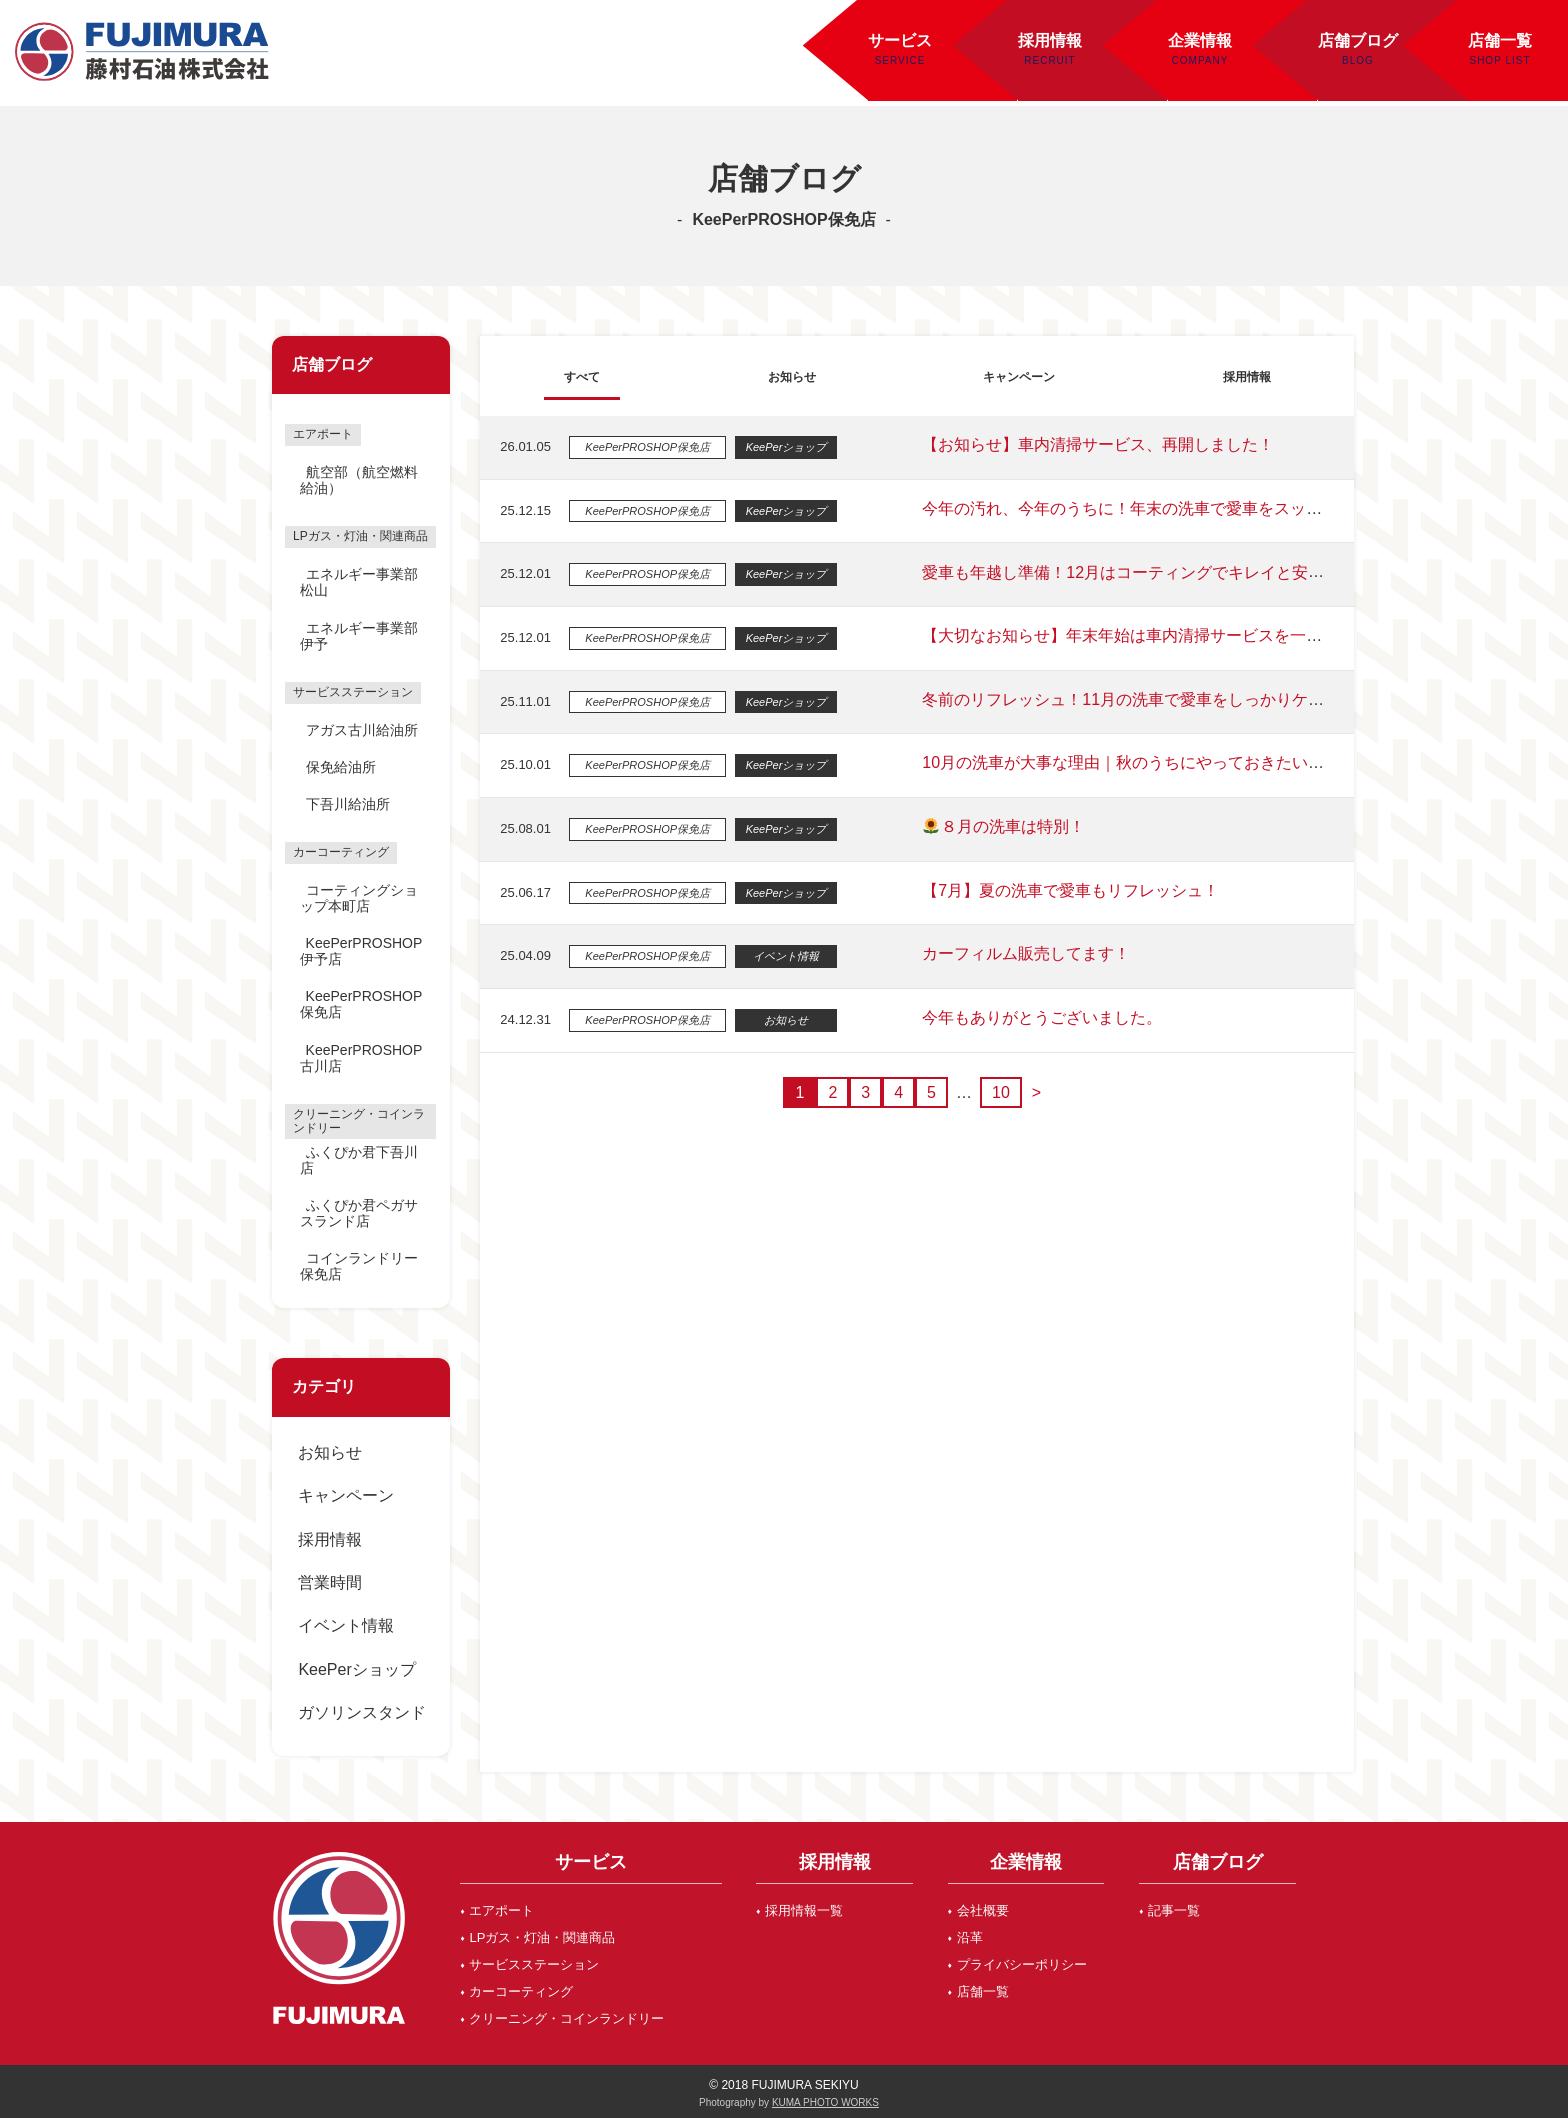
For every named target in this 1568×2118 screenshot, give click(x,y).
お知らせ (330, 1452)
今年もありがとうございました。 (1032, 1017)
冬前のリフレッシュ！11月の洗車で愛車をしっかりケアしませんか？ (1161, 699)
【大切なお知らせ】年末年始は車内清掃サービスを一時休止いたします (1168, 635)
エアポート (501, 1910)
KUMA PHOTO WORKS (825, 2102)
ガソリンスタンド (362, 1712)
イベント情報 (346, 1625)
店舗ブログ (1358, 40)
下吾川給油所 (348, 804)
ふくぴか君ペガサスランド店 (359, 1213)
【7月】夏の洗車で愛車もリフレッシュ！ (1060, 890)
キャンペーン (346, 1495)
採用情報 (1050, 40)
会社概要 (983, 1910)
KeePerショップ (356, 1669)
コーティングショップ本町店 (359, 898)
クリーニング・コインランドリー (566, 2018)
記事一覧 (1174, 1910)
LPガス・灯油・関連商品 (542, 1937)
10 (996, 1092)
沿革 (970, 1937)
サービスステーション (534, 1964)
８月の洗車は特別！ (993, 826)
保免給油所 (341, 767)
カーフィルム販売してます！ (1016, 953)
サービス (900, 40)
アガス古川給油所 (362, 730)
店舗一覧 (983, 1991)
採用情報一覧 (804, 1910)
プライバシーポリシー (1022, 1964)
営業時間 (330, 1582)
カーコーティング (521, 1991)
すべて (578, 375)
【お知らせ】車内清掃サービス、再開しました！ (1088, 444)
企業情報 (1200, 40)
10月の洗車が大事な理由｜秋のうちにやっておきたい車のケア (1137, 762)
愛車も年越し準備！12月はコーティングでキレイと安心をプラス (1153, 572)
